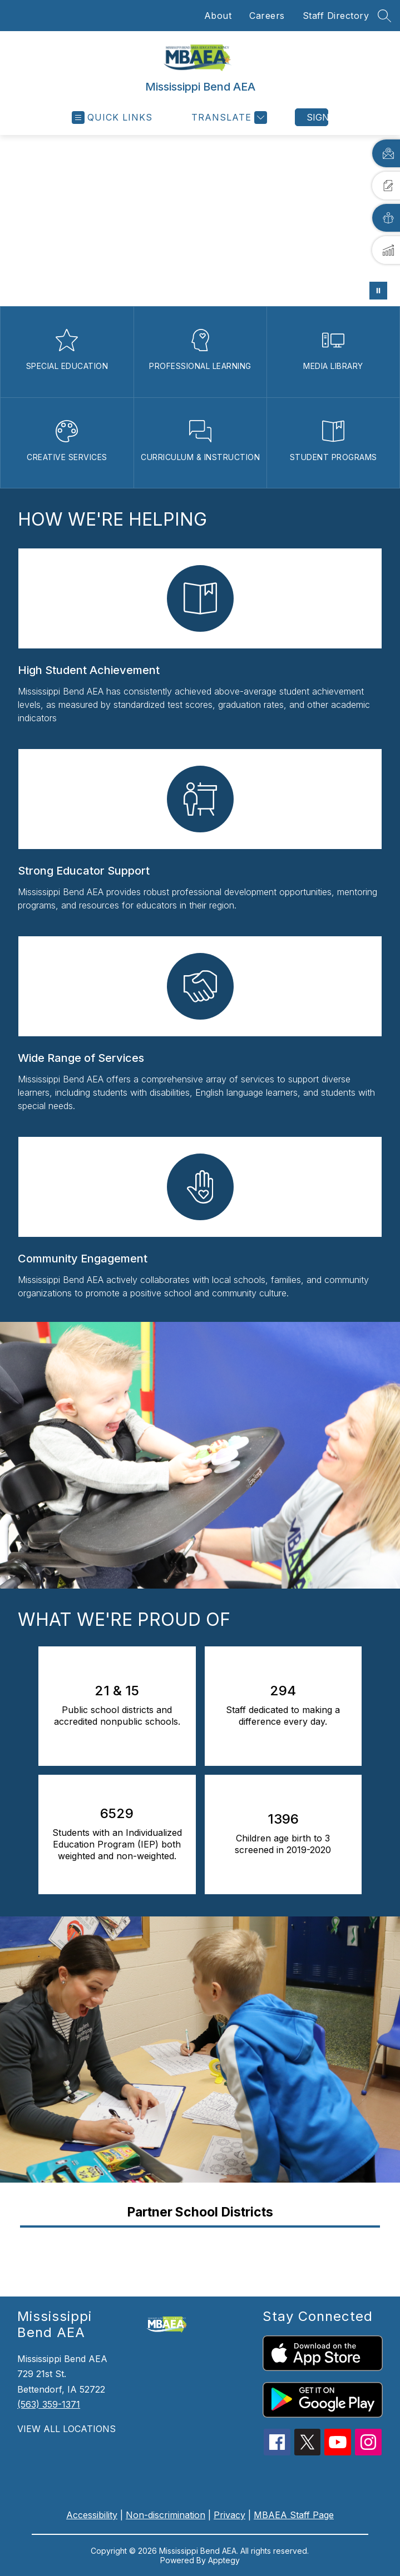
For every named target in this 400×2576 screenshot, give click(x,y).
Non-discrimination (165, 2514)
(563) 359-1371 (48, 2404)
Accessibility (91, 2514)
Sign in (317, 117)
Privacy (229, 2514)
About (218, 15)
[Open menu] (112, 117)
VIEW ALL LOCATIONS (66, 2428)
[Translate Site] (228, 117)
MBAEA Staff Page (294, 2514)
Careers (267, 15)
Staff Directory (336, 15)
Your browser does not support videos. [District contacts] (200, 220)
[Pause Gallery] (378, 290)
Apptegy (224, 2560)
